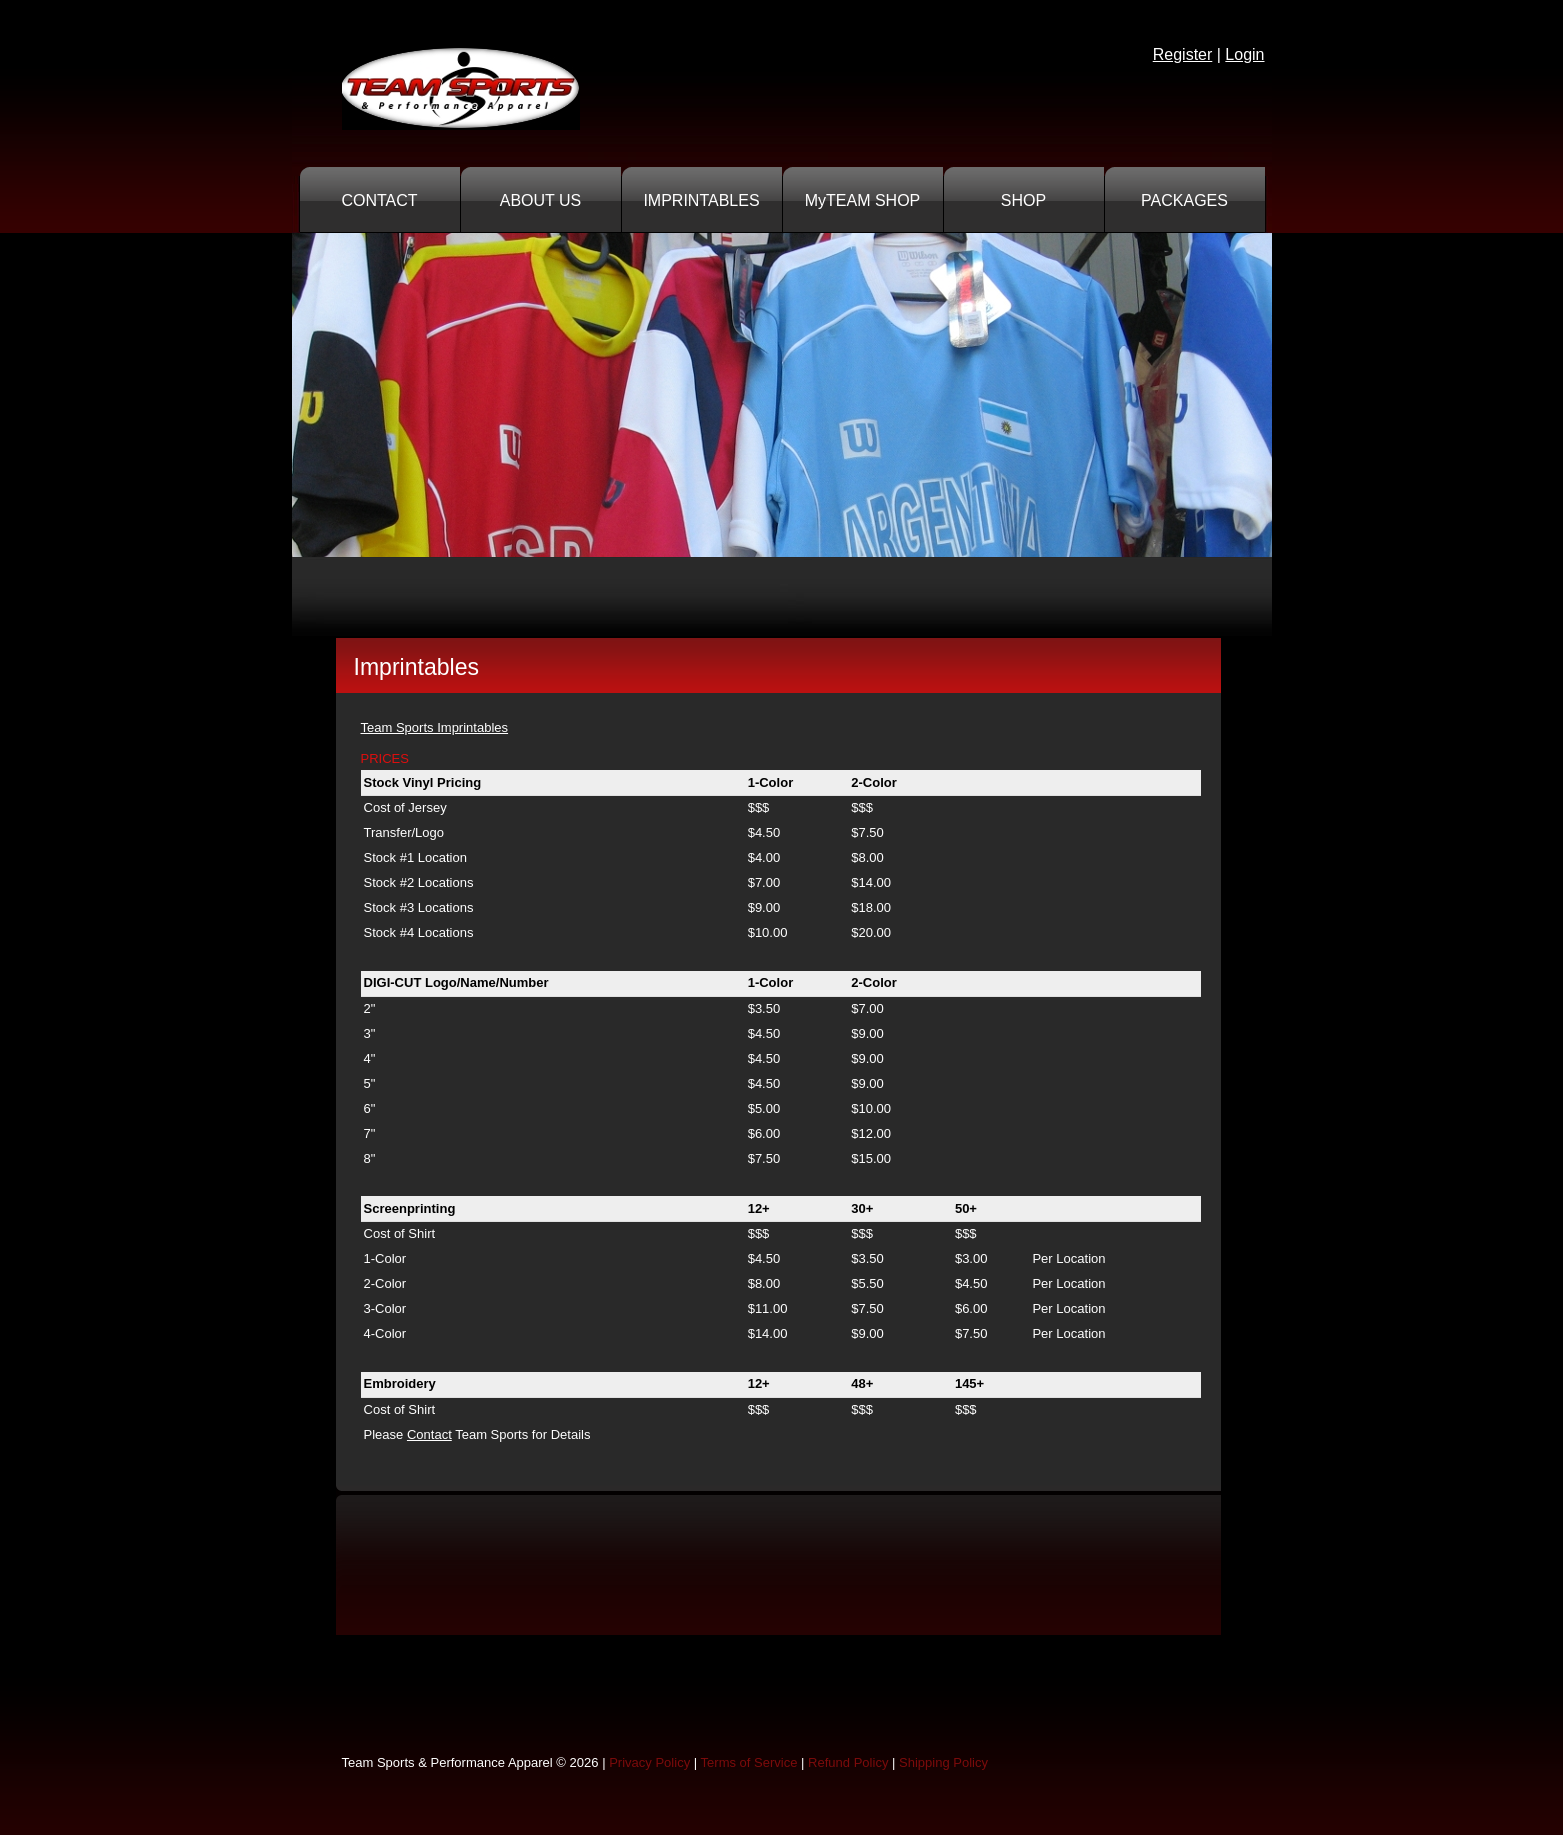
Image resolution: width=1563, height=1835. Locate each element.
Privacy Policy (649, 1762)
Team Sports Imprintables (435, 727)
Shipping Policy (943, 1762)
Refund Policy (848, 1762)
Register (1183, 54)
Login (1244, 54)
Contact (429, 1434)
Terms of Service (749, 1762)
